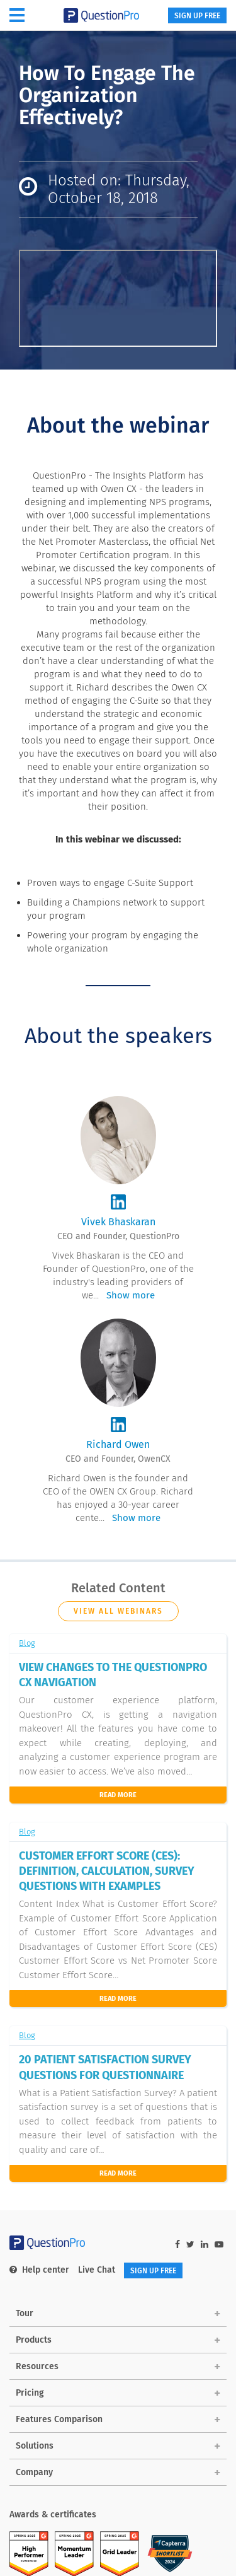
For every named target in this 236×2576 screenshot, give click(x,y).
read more (118, 1999)
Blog (27, 1643)
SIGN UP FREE (197, 15)
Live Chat (96, 2269)
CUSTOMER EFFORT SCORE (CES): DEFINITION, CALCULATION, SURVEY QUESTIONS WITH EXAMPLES (106, 1871)
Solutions (34, 2445)
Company (34, 2472)
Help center (39, 2269)
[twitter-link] (190, 2244)
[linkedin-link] (204, 2244)
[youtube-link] (219, 2244)
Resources (37, 2366)
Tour (24, 2313)
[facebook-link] (177, 2244)
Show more (130, 1295)
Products (34, 2339)
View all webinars (118, 1611)
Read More (118, 1795)
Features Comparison (59, 2419)
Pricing (30, 2392)
